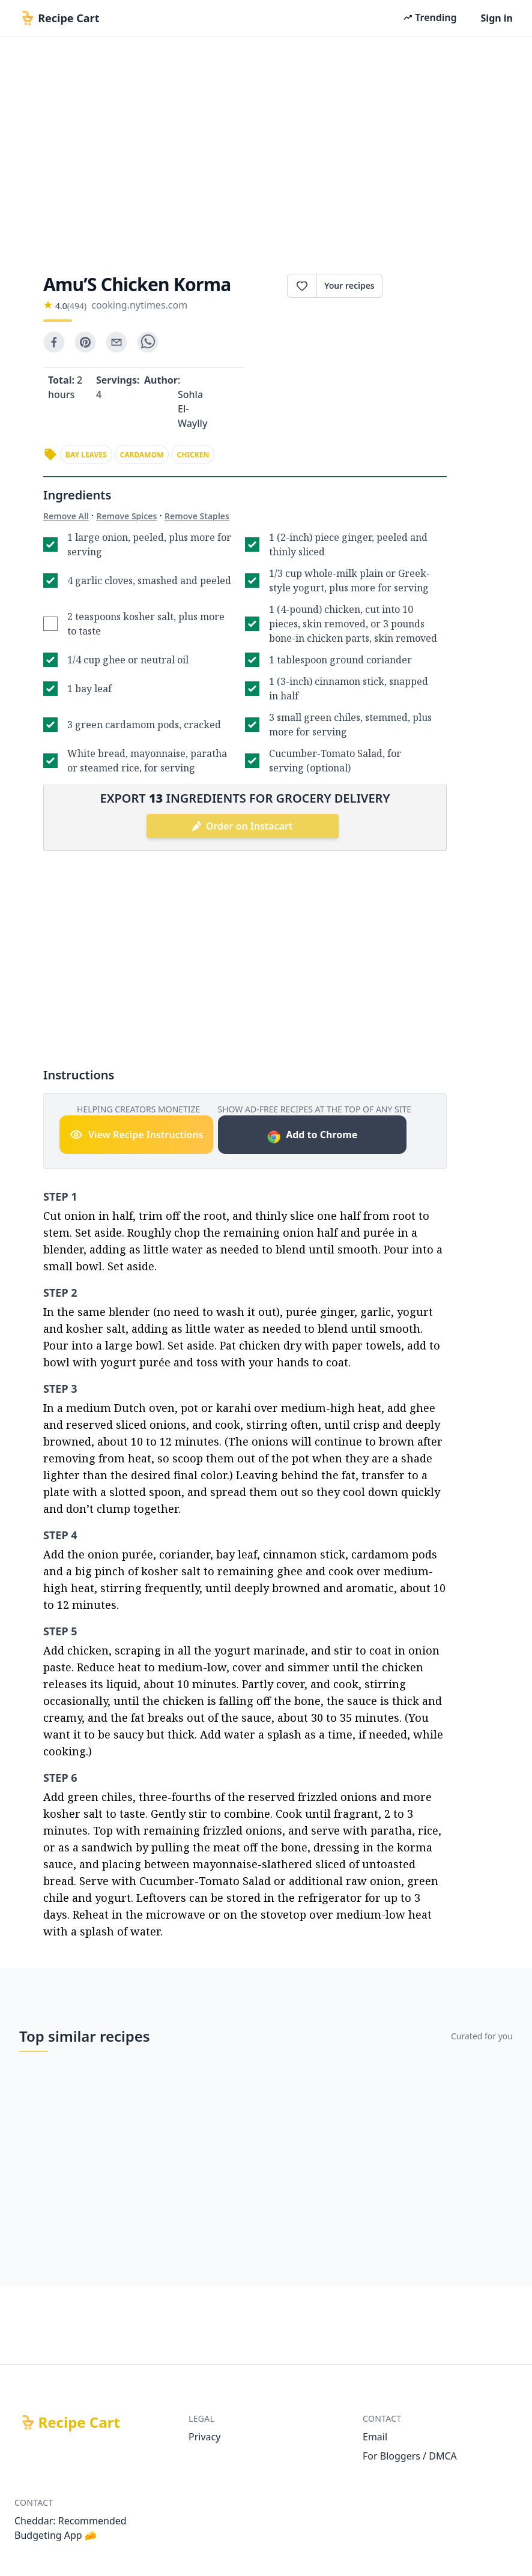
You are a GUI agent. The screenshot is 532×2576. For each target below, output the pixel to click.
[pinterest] (85, 342)
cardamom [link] (142, 455)
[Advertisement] (266, 151)
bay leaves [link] (86, 455)
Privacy (204, 2436)
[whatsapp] (148, 342)
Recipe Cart (79, 2422)
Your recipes (349, 285)
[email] (116, 342)
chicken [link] (193, 455)
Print (414, 285)
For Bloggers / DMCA (410, 2456)
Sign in (497, 18)
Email (375, 2436)
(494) (76, 306)
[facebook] (54, 342)
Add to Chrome (312, 1136)
